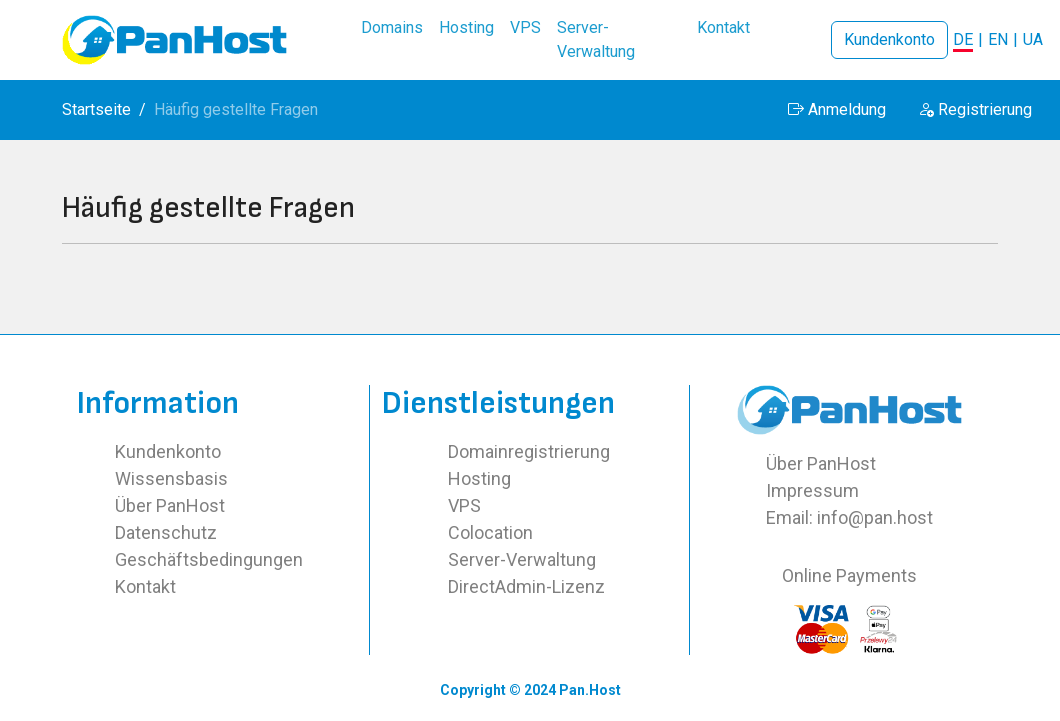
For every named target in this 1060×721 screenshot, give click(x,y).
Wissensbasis (171, 478)
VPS (464, 505)
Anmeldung (837, 109)
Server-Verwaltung (522, 559)
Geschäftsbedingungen (209, 559)
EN (998, 39)
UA (1033, 39)
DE (963, 39)
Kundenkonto (889, 39)
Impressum (812, 490)
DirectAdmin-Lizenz (526, 586)
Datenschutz (166, 532)
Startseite (96, 109)
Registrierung (975, 109)
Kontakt (145, 586)
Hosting (479, 478)
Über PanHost (170, 505)
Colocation (490, 532)
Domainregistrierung (529, 451)
